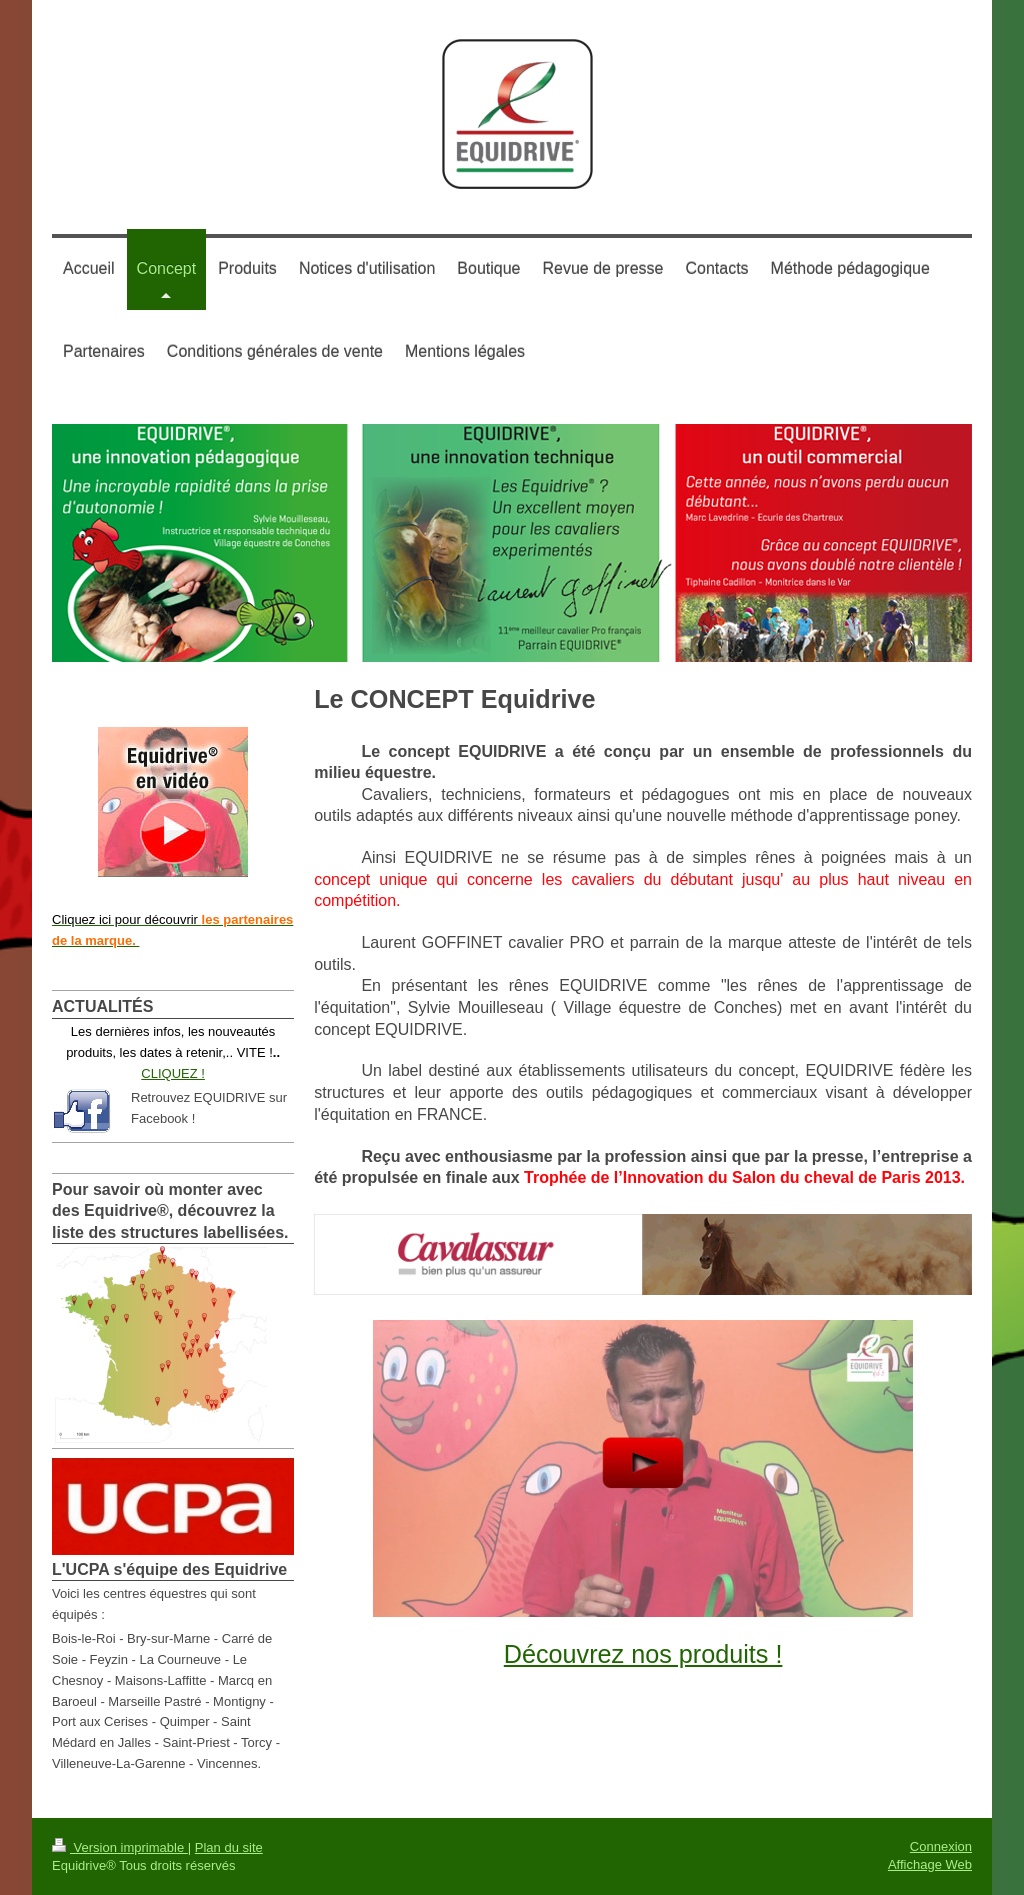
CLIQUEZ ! (173, 1073)
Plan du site (229, 1847)
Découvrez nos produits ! (643, 1654)
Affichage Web (930, 1864)
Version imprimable (120, 1847)
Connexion (941, 1846)
